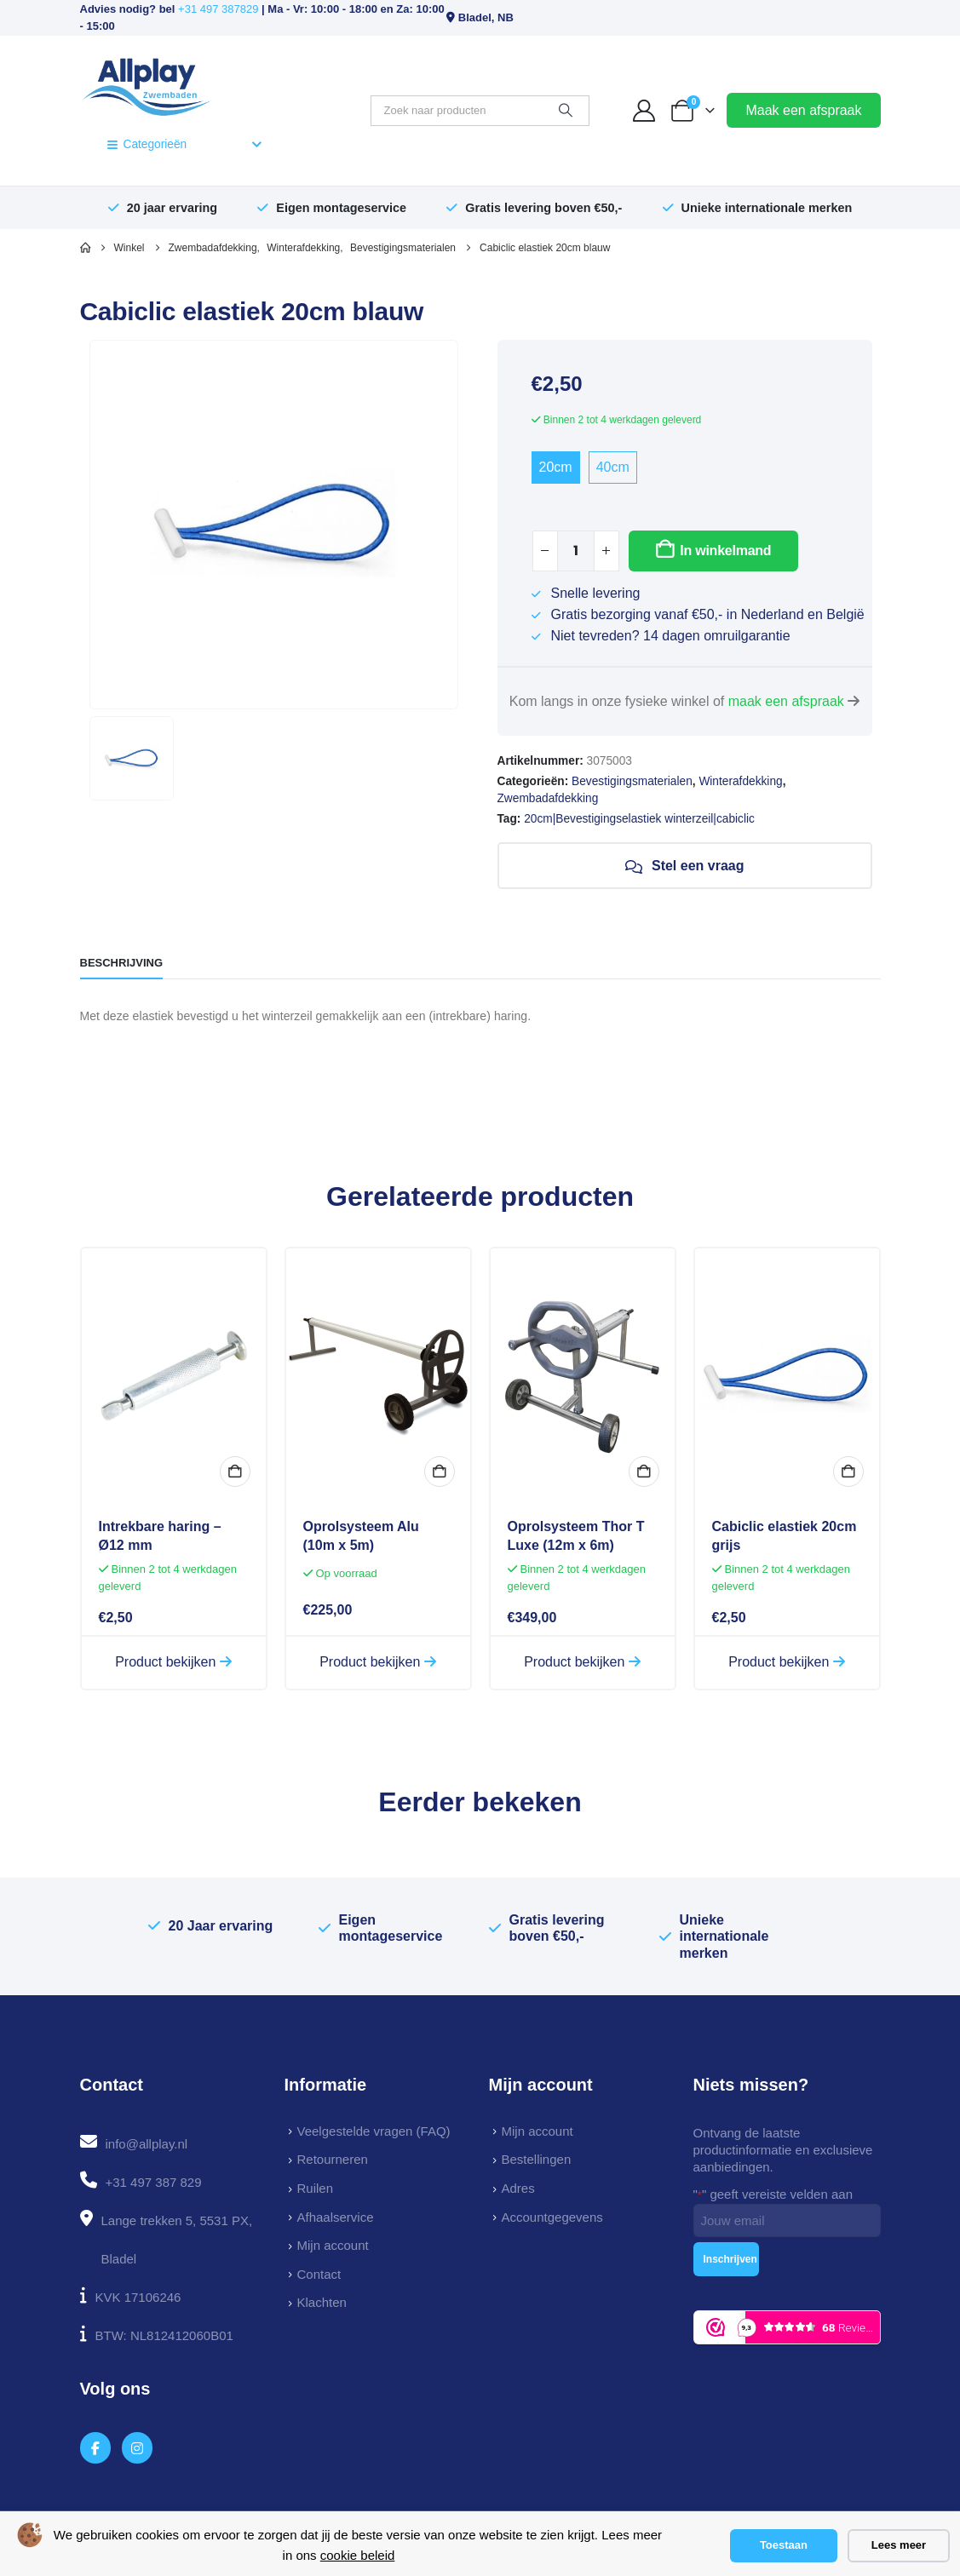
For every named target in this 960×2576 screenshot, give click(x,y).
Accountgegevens (552, 2217)
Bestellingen (537, 2159)
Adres (518, 2188)
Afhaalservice (335, 2217)
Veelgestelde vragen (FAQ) (374, 2131)
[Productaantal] (576, 551)
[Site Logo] (147, 85)
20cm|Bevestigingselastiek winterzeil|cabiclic (639, 818)
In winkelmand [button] (235, 1471)
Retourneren (332, 2159)
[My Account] (643, 111)
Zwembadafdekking (548, 798)
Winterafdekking (740, 781)
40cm (612, 467)
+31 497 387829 (218, 9)
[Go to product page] (174, 1376)
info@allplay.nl (147, 2144)
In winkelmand (725, 550)
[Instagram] (137, 2448)
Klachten (322, 2302)
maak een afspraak (786, 701)
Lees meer (898, 2545)
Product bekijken (173, 1662)
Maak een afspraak (803, 110)
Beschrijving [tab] (122, 962)
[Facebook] (96, 2448)
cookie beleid (357, 2555)
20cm (555, 467)
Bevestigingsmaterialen (632, 781)
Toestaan (784, 2545)
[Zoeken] (565, 110)
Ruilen (315, 2188)
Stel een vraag (684, 866)
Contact (319, 2274)
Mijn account (333, 2245)
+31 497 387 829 (154, 2182)
